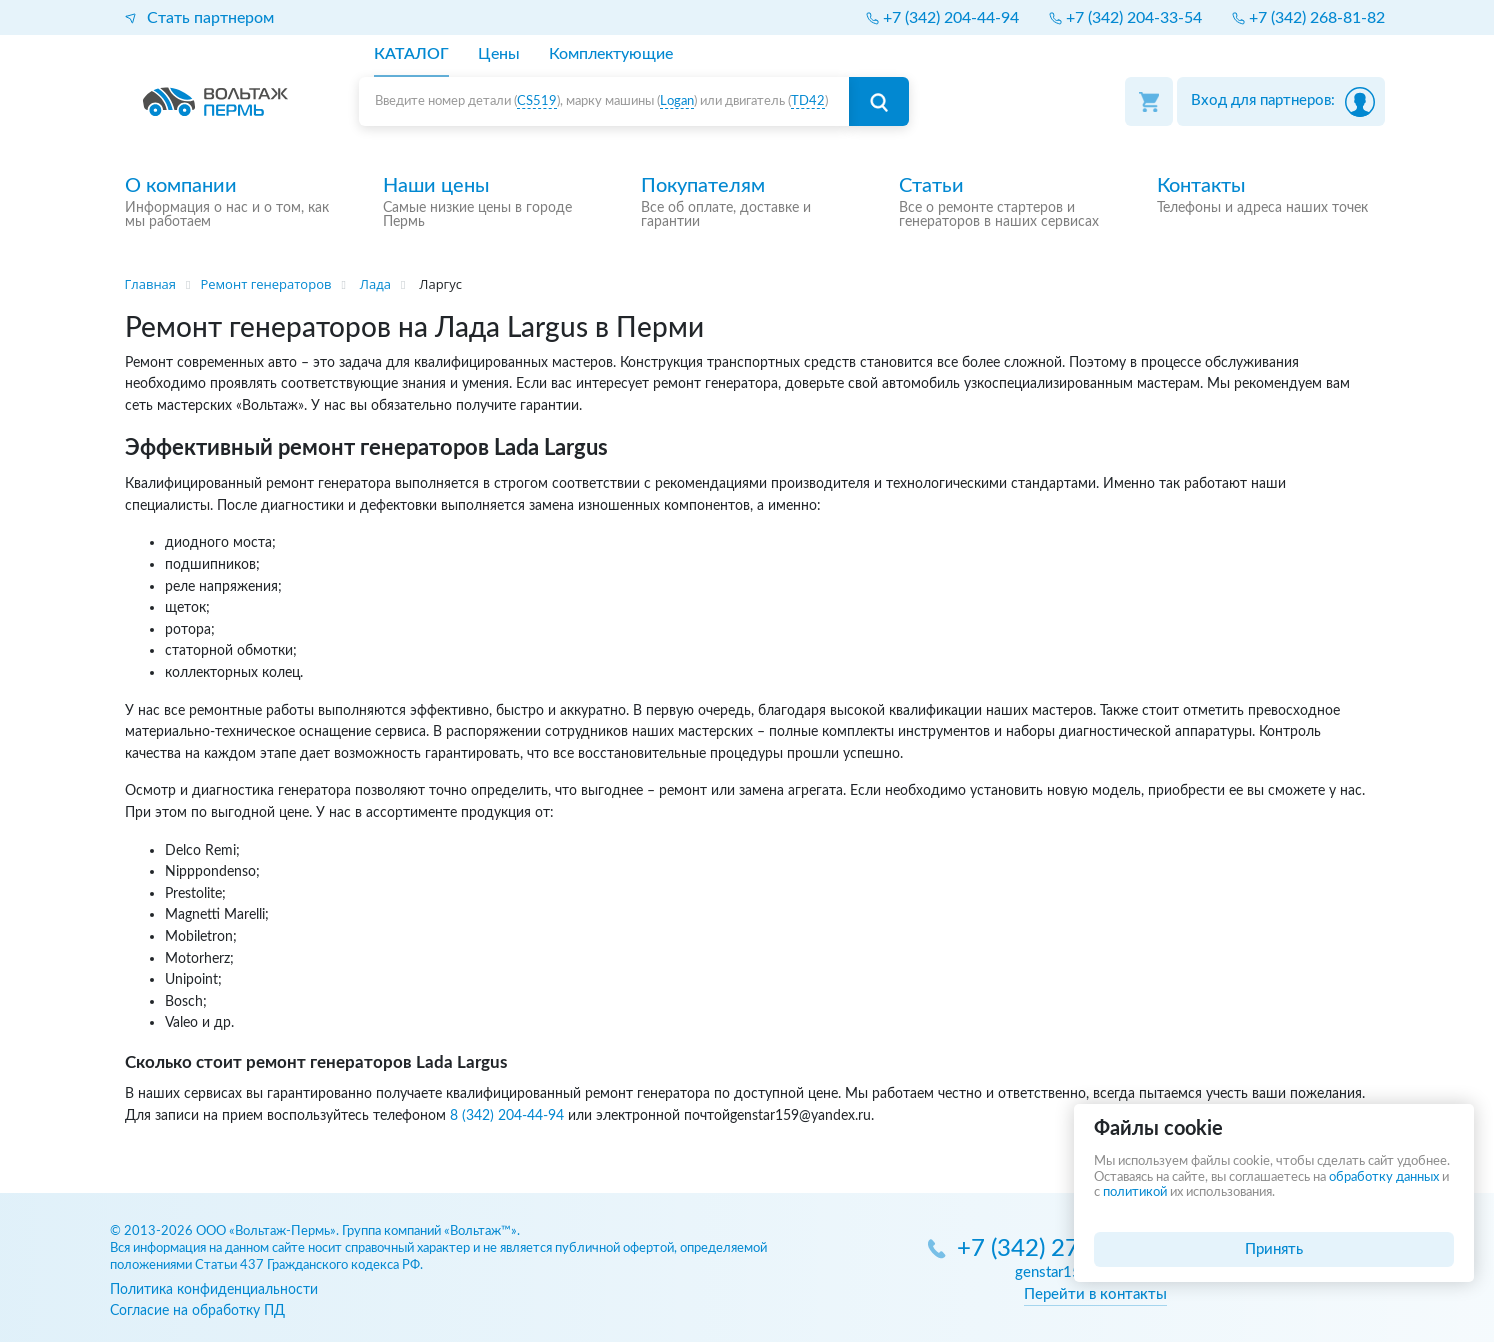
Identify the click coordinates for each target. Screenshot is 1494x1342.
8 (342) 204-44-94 (507, 1115)
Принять (1274, 1249)
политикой (1135, 1192)
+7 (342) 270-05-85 (1062, 1249)
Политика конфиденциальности (214, 1289)
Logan (677, 101)
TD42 (808, 101)
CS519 (537, 101)
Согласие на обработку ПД (197, 1310)
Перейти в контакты (1095, 1294)
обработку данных (1384, 1177)
